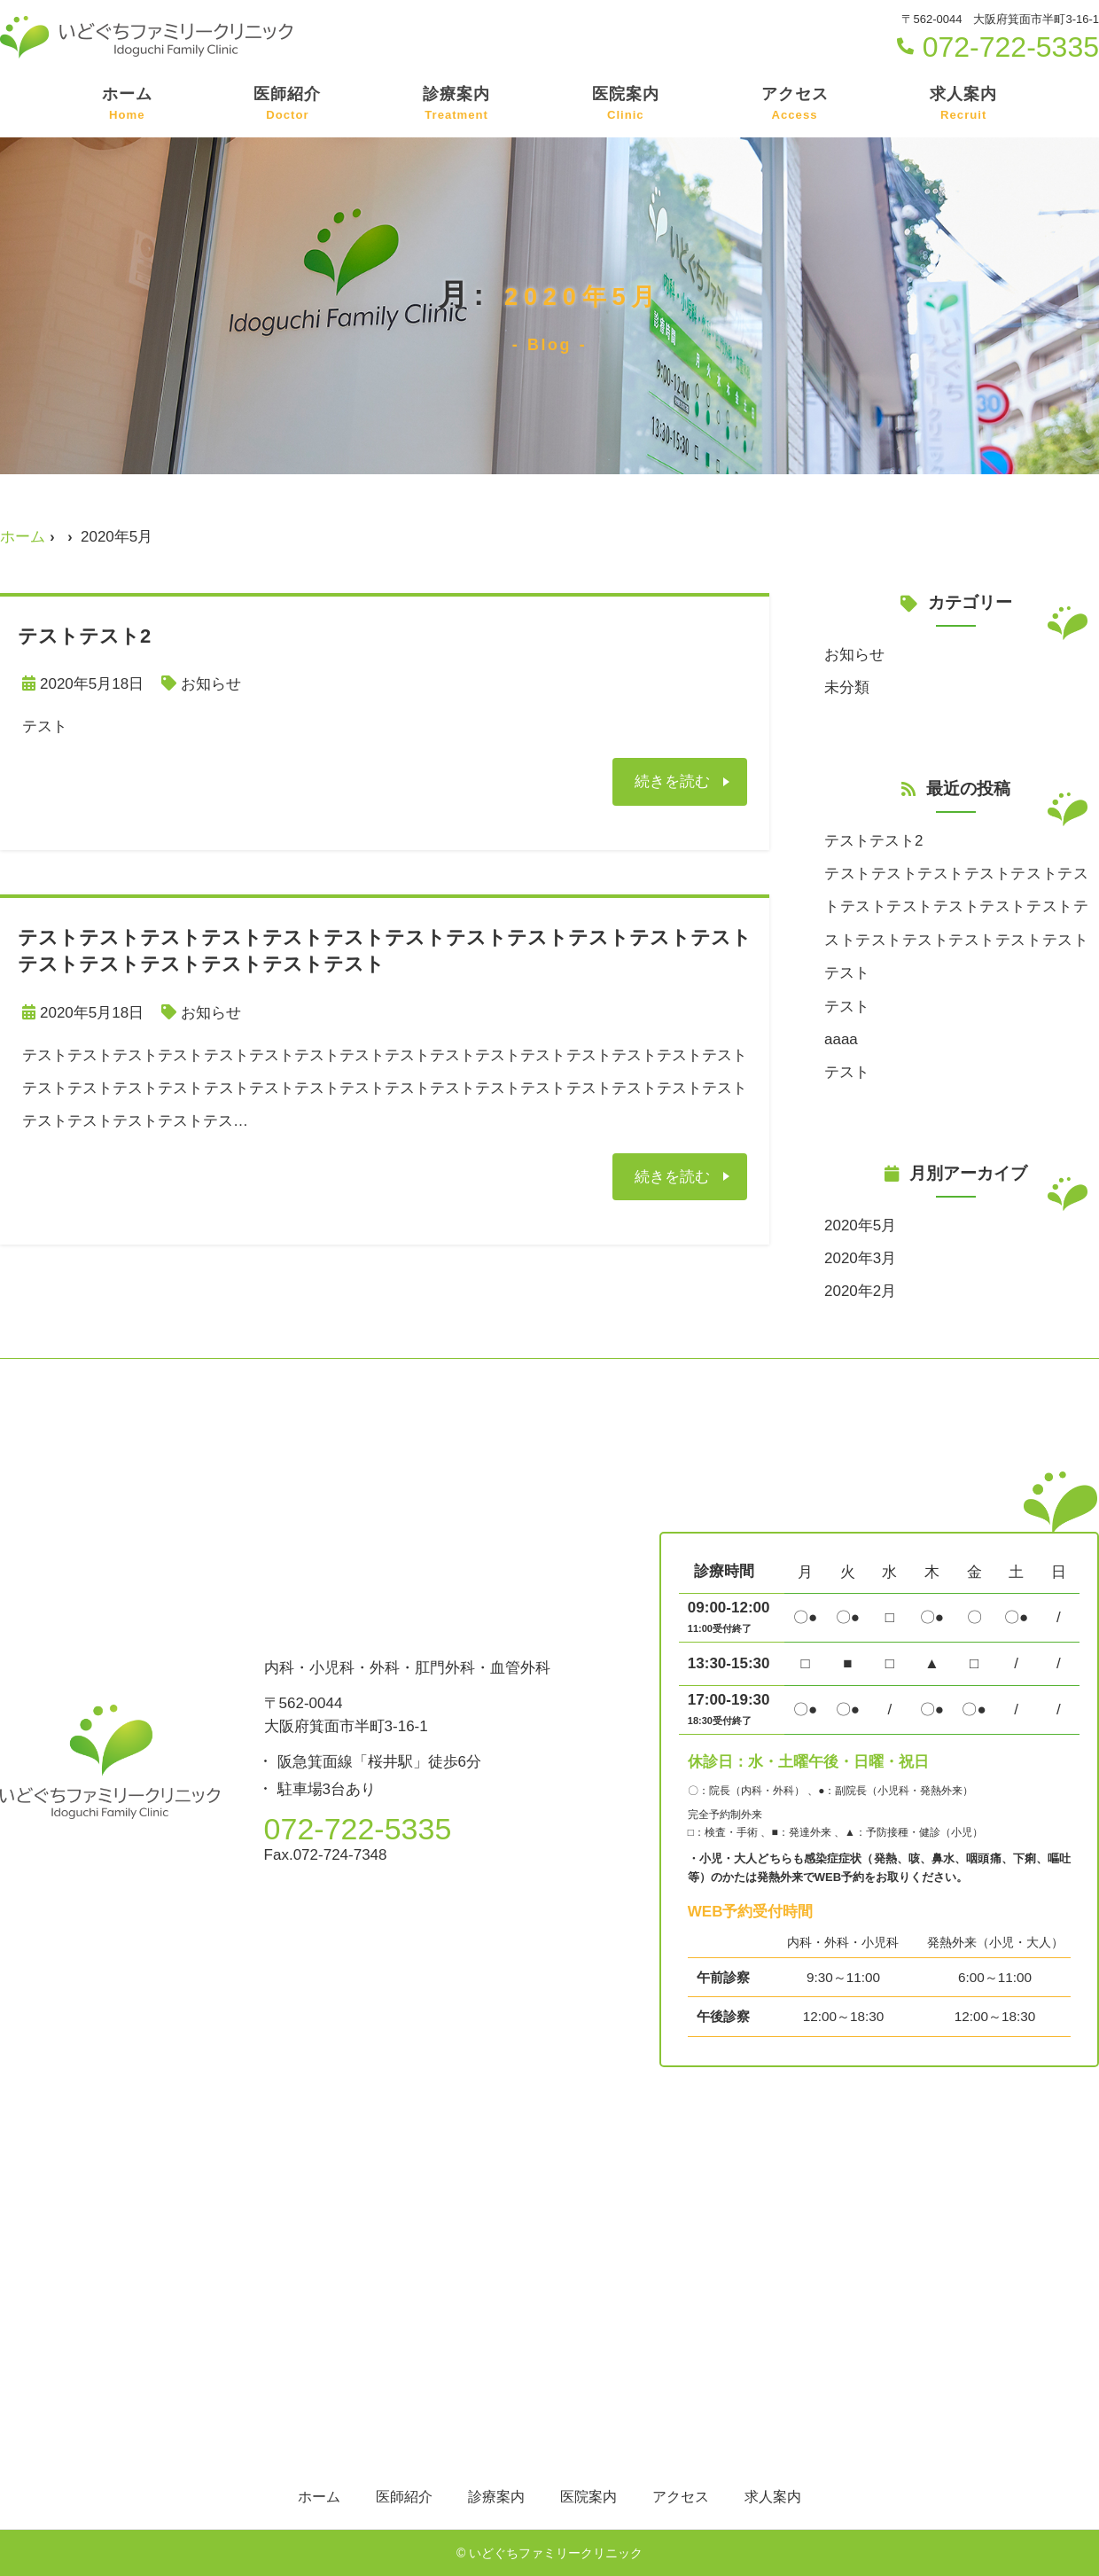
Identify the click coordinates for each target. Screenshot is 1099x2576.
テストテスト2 (873, 840)
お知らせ (211, 683)
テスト (846, 1006)
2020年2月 (860, 1291)
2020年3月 (860, 1258)
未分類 (846, 687)
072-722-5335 (998, 47)
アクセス (795, 104)
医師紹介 (287, 104)
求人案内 (963, 104)
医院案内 (625, 104)
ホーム (127, 104)
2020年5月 (860, 1225)
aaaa (841, 1039)
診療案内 (456, 104)
